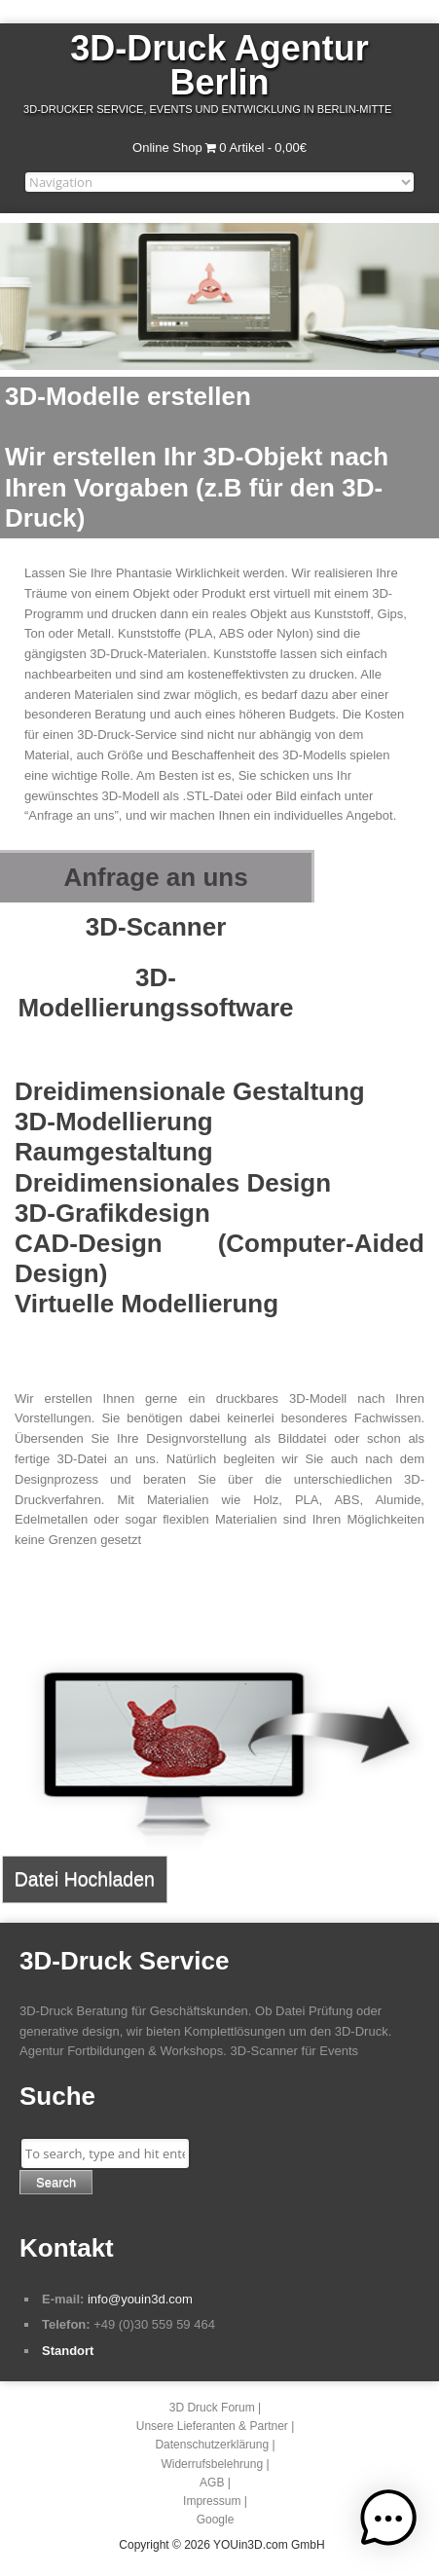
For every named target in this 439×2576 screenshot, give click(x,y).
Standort (67, 2350)
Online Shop (167, 147)
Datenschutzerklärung (212, 2444)
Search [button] (56, 2182)
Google (216, 2519)
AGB (212, 2482)
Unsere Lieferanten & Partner (212, 2426)
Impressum (211, 2501)
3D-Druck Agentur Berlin (219, 65)
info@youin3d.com (140, 2299)
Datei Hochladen (85, 1879)
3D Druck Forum (212, 2407)
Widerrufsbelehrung (212, 2464)
